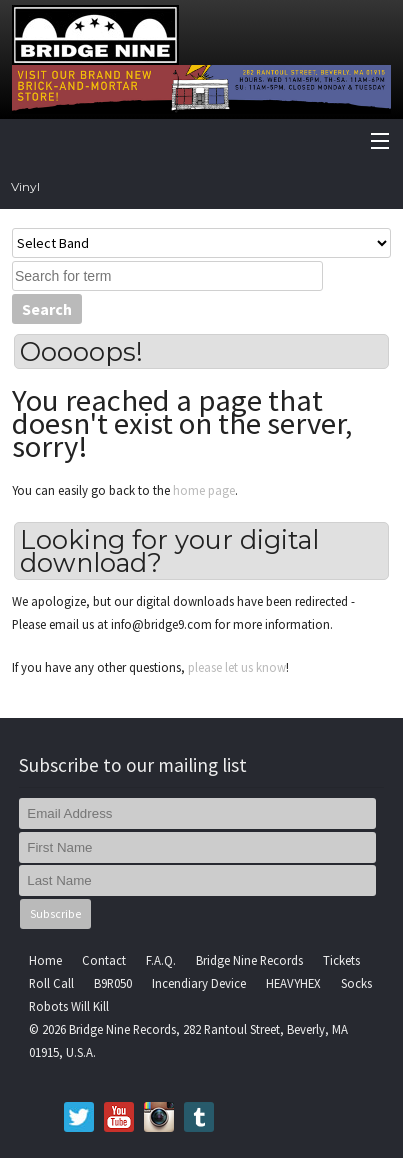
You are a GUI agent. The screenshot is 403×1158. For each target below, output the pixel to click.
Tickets (341, 960)
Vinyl (25, 186)
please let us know (237, 667)
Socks (356, 983)
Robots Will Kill (69, 1006)
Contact (104, 960)
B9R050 (113, 983)
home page (204, 490)
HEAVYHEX (293, 983)
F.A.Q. (161, 960)
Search (47, 309)
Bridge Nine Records (249, 960)
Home (45, 960)
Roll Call (51, 983)
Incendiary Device (199, 983)
